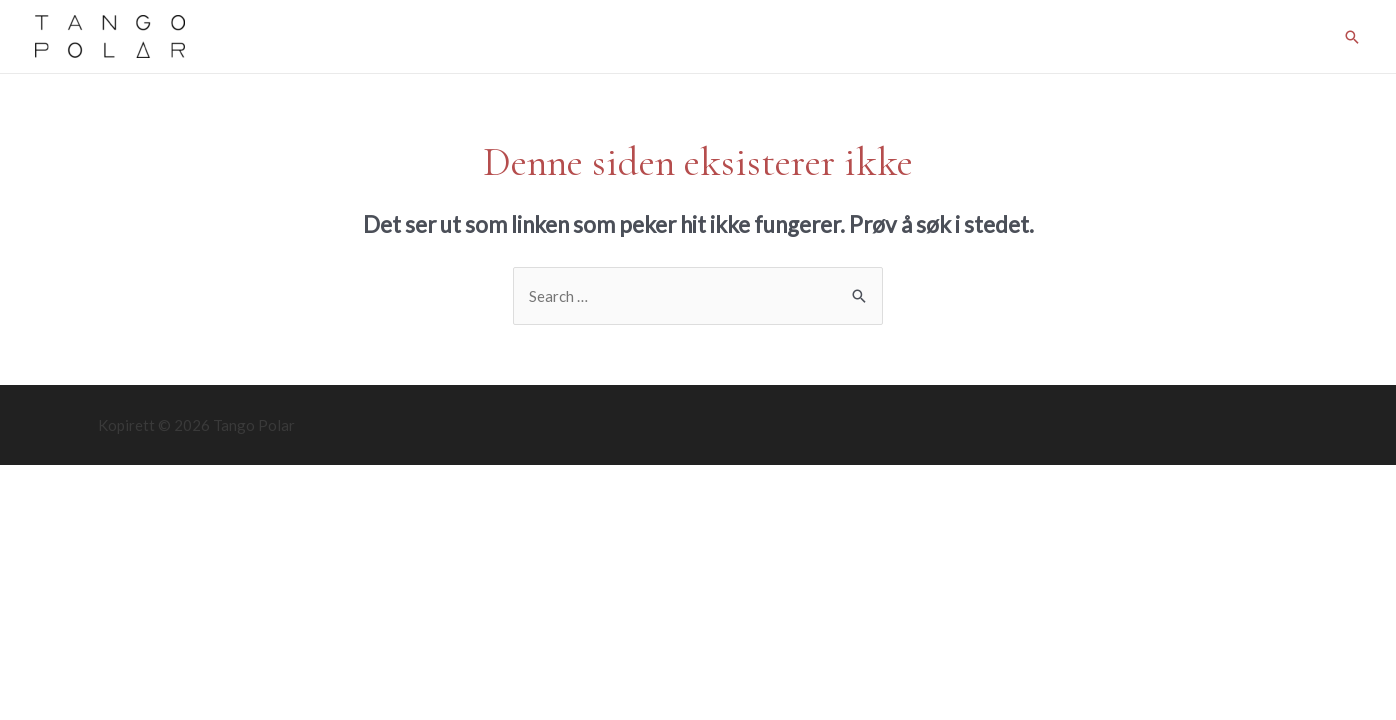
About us (1278, 37)
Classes (415, 37)
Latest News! (874, 37)
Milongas (768, 37)
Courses (679, 37)
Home (340, 37)
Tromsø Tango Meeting (1026, 37)
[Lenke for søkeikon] (1352, 37)
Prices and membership (546, 37)
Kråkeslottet (1176, 37)
